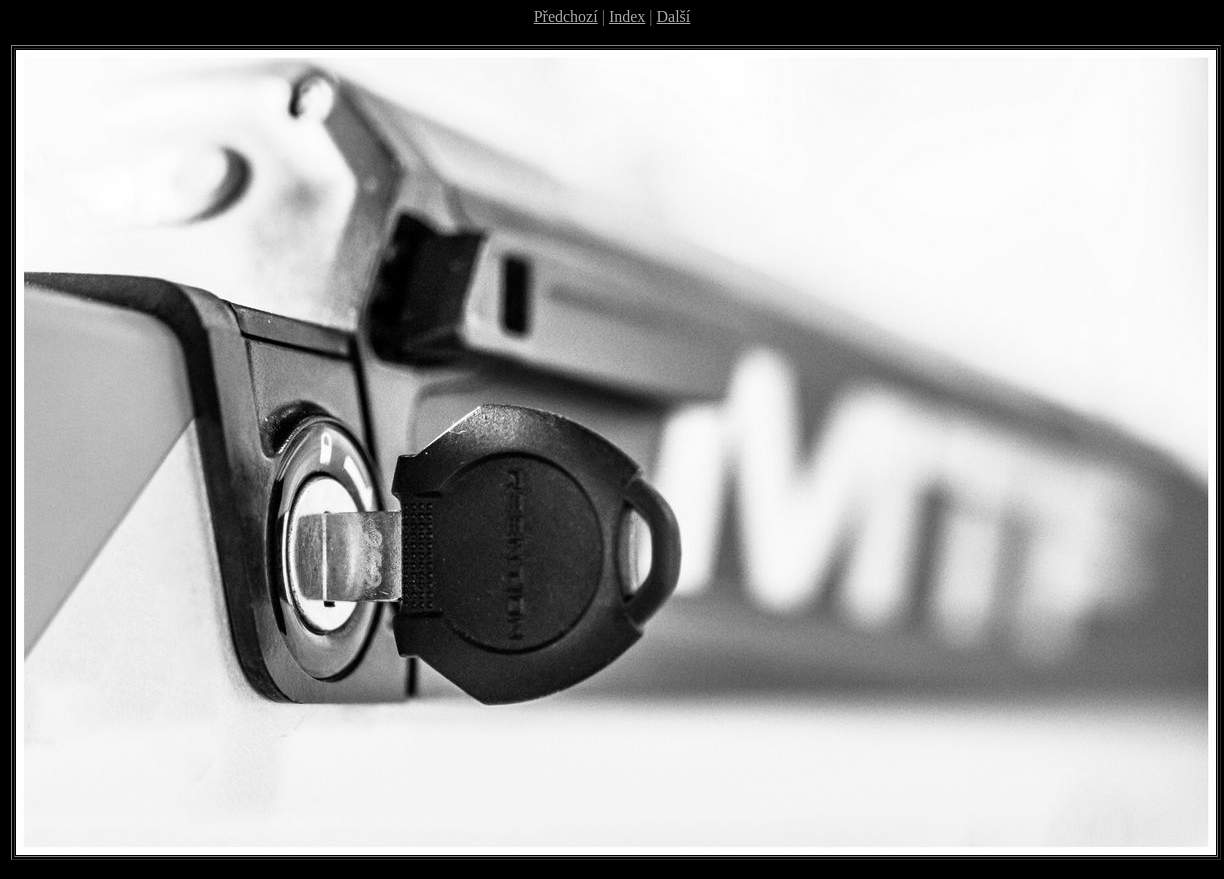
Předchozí (566, 16)
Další (674, 16)
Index (627, 16)
